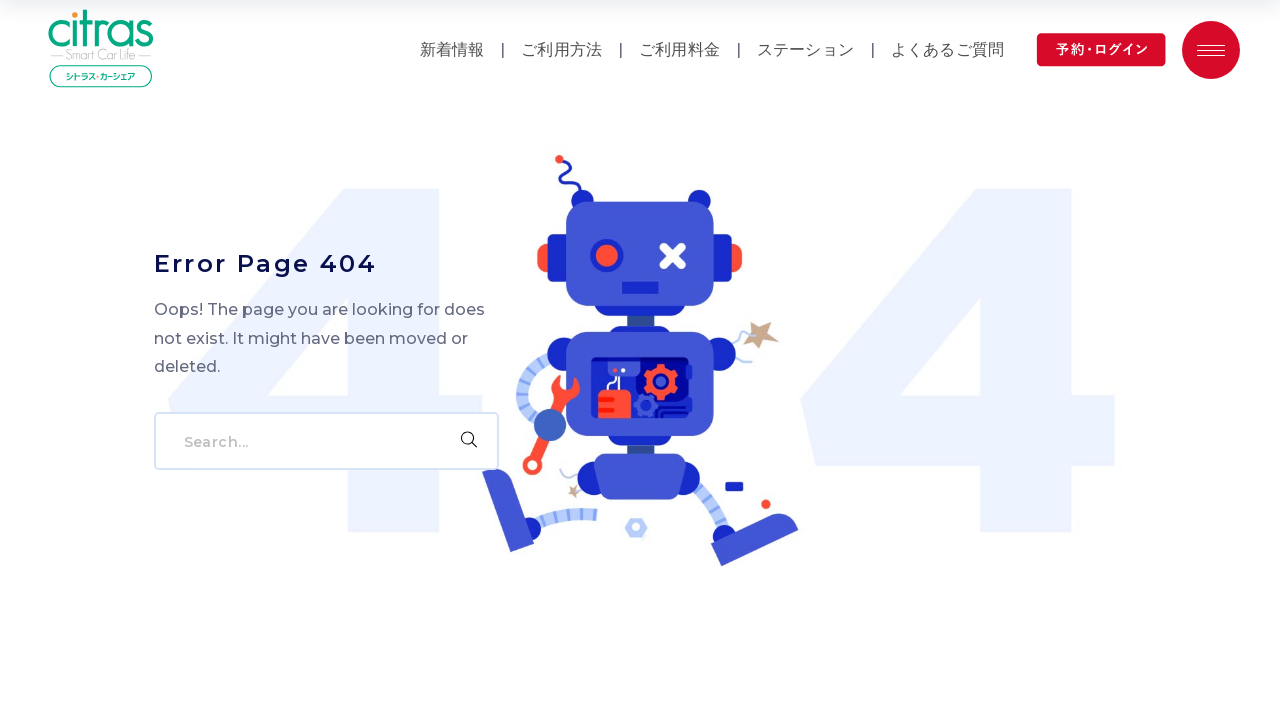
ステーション (805, 49)
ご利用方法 (561, 49)
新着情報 (452, 49)
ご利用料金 (679, 49)
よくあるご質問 (947, 49)
